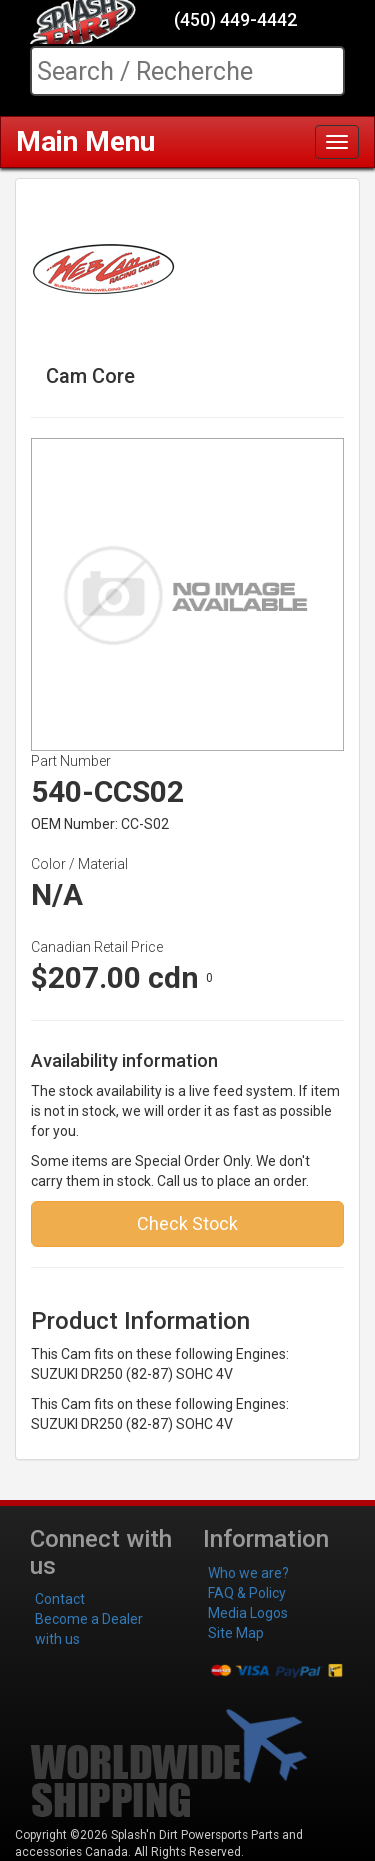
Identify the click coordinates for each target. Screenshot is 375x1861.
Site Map (236, 1633)
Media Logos (248, 1613)
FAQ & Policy (247, 1593)
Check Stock (187, 1223)
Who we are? (248, 1573)
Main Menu (85, 141)
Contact (60, 1599)
